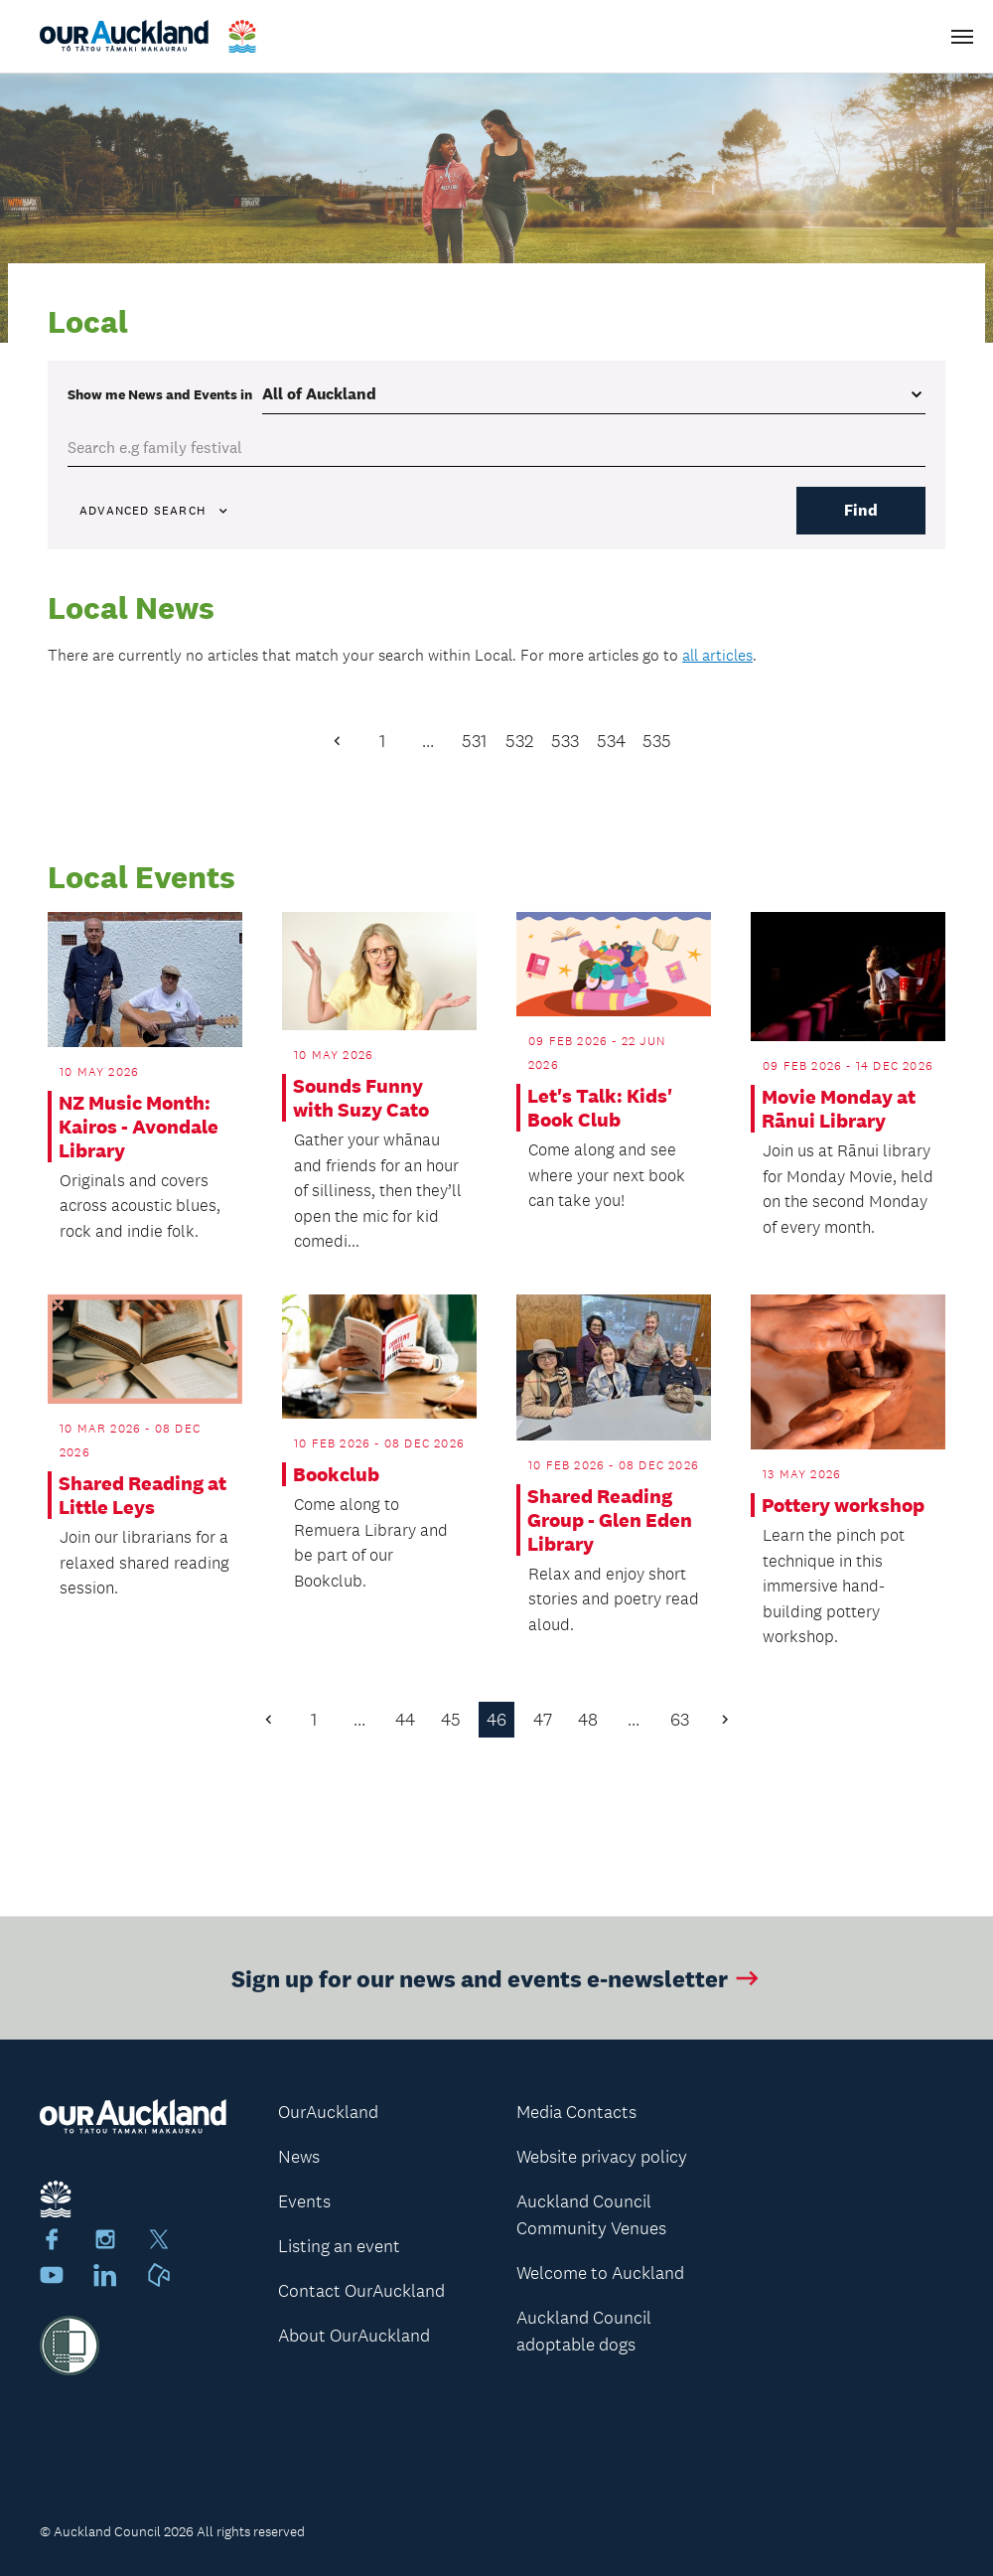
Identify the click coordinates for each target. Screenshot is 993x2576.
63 (679, 1720)
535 (656, 741)
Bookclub (336, 1474)
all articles (717, 655)
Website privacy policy (601, 2157)
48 (588, 1720)
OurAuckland (328, 2112)
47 (542, 1720)
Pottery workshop (843, 1505)
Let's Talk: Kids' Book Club (599, 1108)
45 (451, 1720)
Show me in (160, 394)
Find (861, 510)
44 (405, 1720)
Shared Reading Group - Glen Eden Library (609, 1520)
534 (611, 741)
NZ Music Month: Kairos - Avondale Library (138, 1126)
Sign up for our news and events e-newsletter (497, 1990)
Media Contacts (576, 2112)
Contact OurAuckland (361, 2291)
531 (474, 741)
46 (496, 1720)
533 (565, 741)
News (299, 2157)
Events (304, 2201)
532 (519, 741)
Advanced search (154, 511)
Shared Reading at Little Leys (142, 1495)
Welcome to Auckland (600, 2273)
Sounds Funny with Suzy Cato (361, 1098)
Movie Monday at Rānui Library (839, 1109)
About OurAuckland (354, 2336)
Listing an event (339, 2246)
